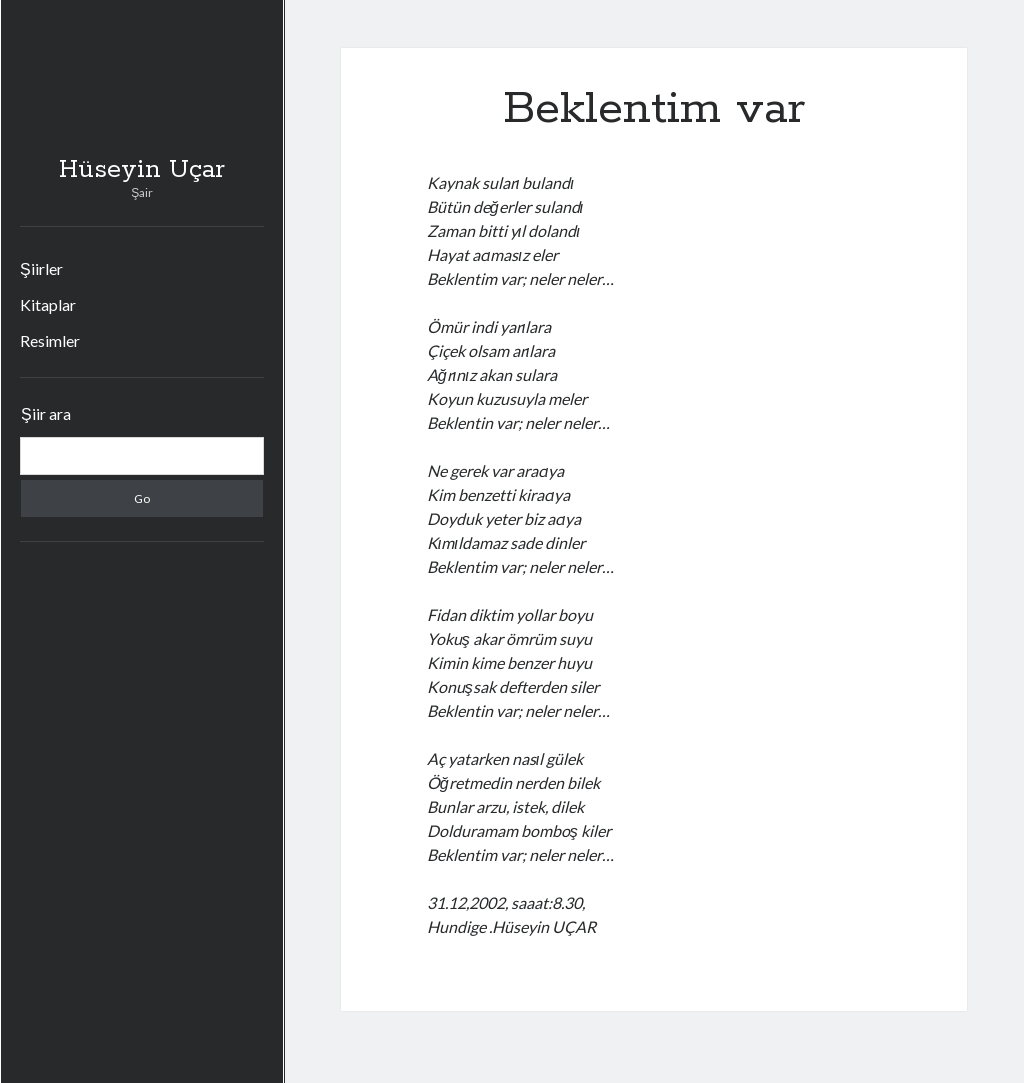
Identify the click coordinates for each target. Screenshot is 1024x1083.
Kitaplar (48, 304)
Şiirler (41, 268)
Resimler (50, 340)
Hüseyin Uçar (142, 170)
